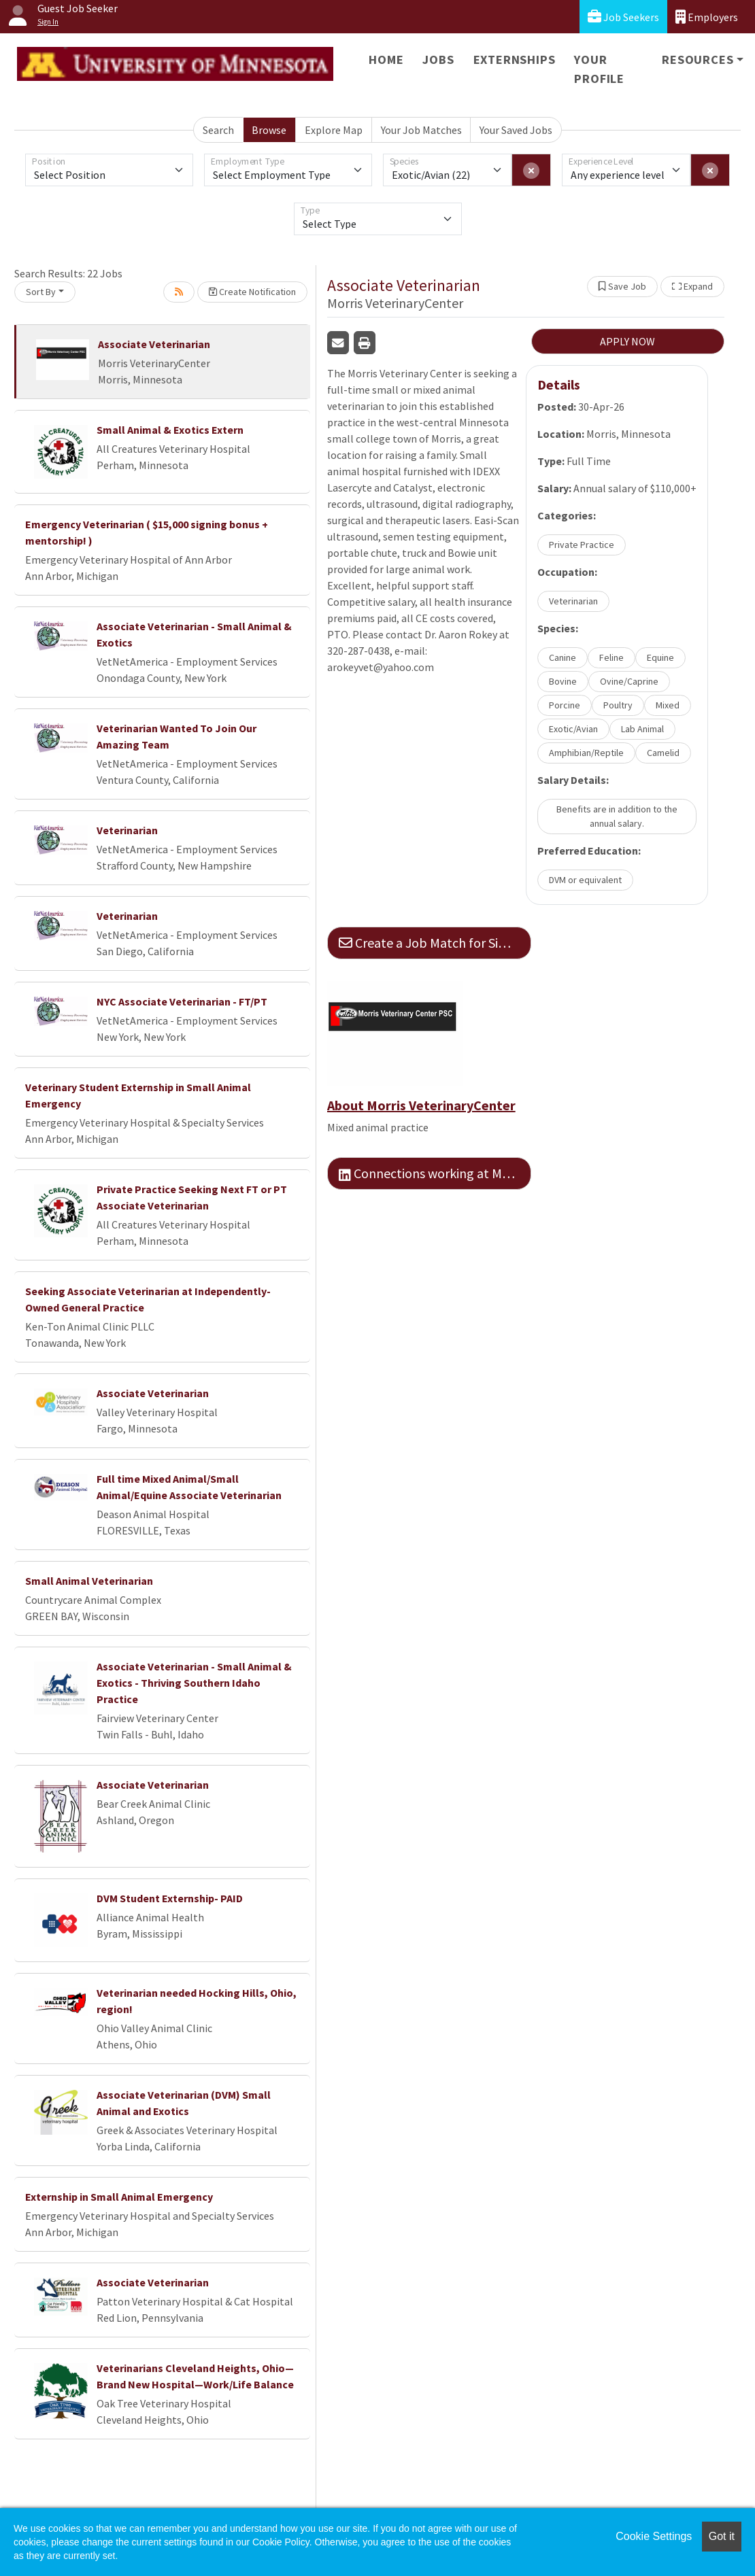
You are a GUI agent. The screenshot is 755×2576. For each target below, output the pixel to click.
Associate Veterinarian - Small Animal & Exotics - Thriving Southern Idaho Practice (194, 1683)
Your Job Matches (421, 130)
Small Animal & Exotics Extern (170, 429)
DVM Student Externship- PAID (170, 1898)
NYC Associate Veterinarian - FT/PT (182, 1001)
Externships (514, 59)
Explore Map (334, 130)
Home (386, 59)
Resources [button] (697, 59)
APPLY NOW (627, 341)
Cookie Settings (654, 2536)
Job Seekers (623, 16)
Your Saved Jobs (516, 130)
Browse (269, 130)
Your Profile (599, 69)
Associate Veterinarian (154, 344)
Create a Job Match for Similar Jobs (435, 942)
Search (218, 130)
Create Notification (252, 292)
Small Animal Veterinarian (89, 1580)
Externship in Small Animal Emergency (119, 2196)
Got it (722, 2536)
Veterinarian (127, 830)
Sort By (41, 292)
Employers (706, 16)
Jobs (438, 59)
